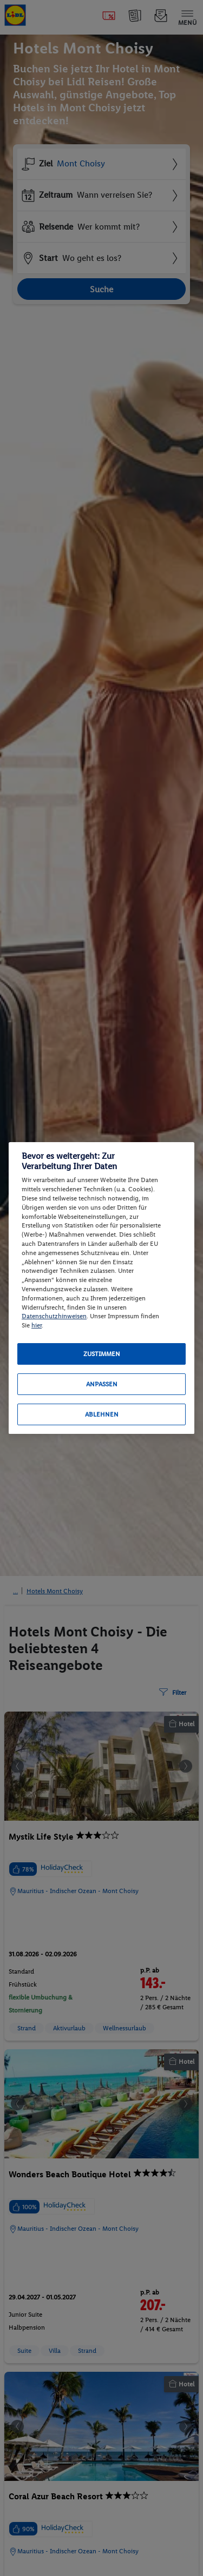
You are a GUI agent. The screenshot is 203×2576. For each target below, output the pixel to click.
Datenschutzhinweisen (54, 1316)
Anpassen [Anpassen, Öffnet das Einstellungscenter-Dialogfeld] (101, 1384)
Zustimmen (101, 1354)
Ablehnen (102, 1414)
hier (36, 1325)
